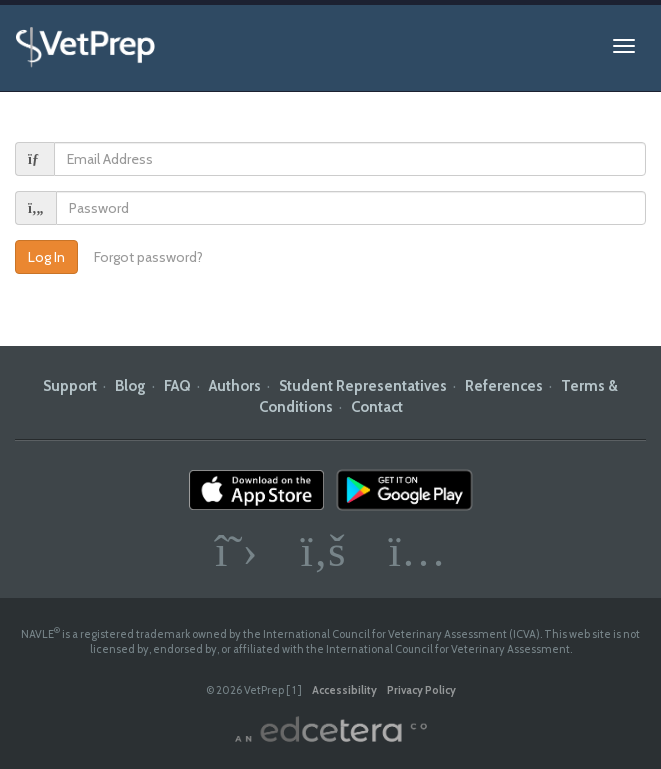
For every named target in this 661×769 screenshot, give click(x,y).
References (504, 386)
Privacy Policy (421, 690)
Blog (130, 386)
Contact (377, 407)
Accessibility (344, 690)
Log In (46, 257)
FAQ (177, 386)
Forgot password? (148, 257)
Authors (235, 386)
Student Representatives (363, 386)
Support (70, 386)
